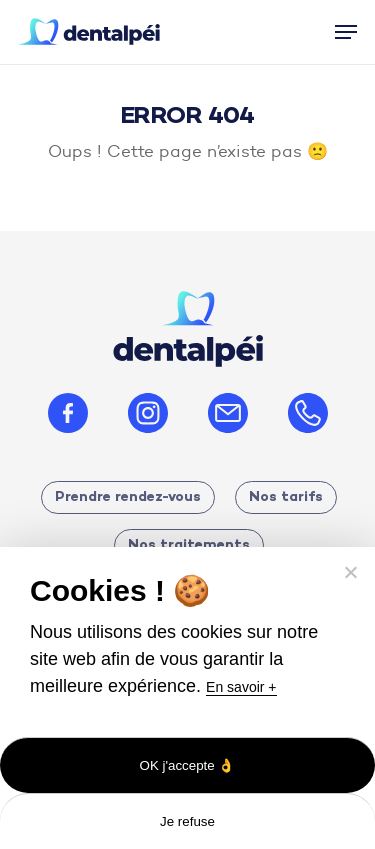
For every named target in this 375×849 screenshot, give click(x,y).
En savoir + (241, 687)
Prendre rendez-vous (128, 497)
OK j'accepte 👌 (188, 765)
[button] (346, 32)
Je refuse (187, 821)
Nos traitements (189, 545)
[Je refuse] (350, 572)
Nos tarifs (286, 497)
